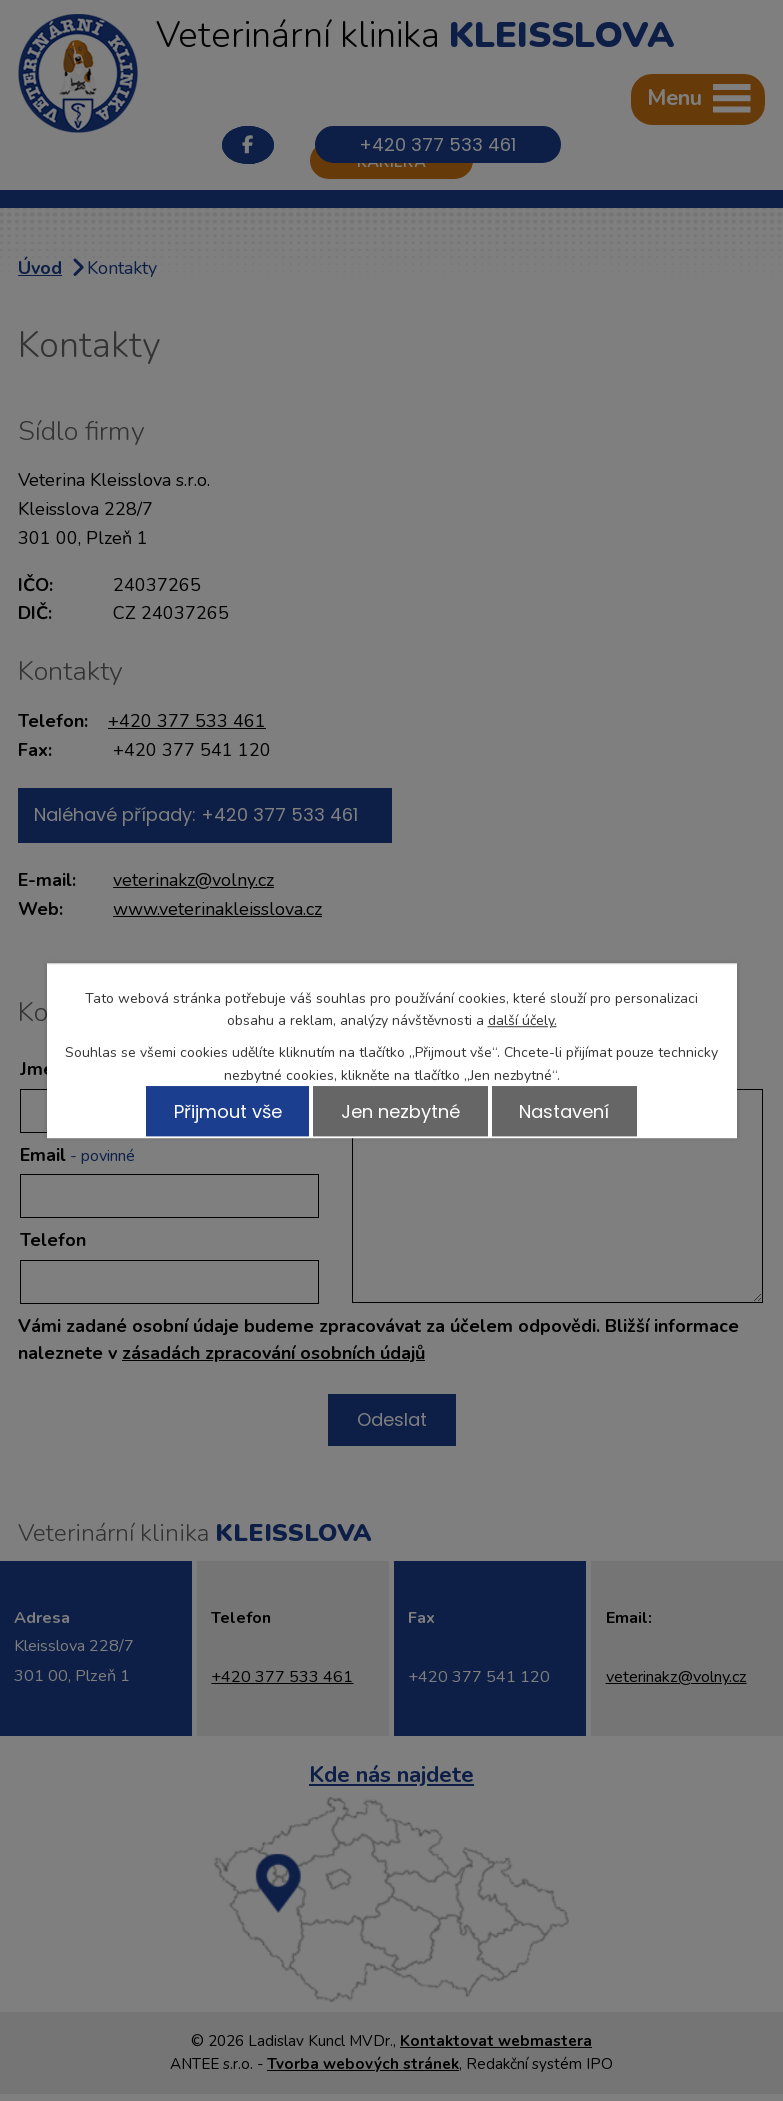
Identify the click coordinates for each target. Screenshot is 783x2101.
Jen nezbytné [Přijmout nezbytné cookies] (400, 1110)
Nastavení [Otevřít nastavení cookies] (567, 1110)
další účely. (522, 1020)
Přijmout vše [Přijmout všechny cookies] (225, 1110)
